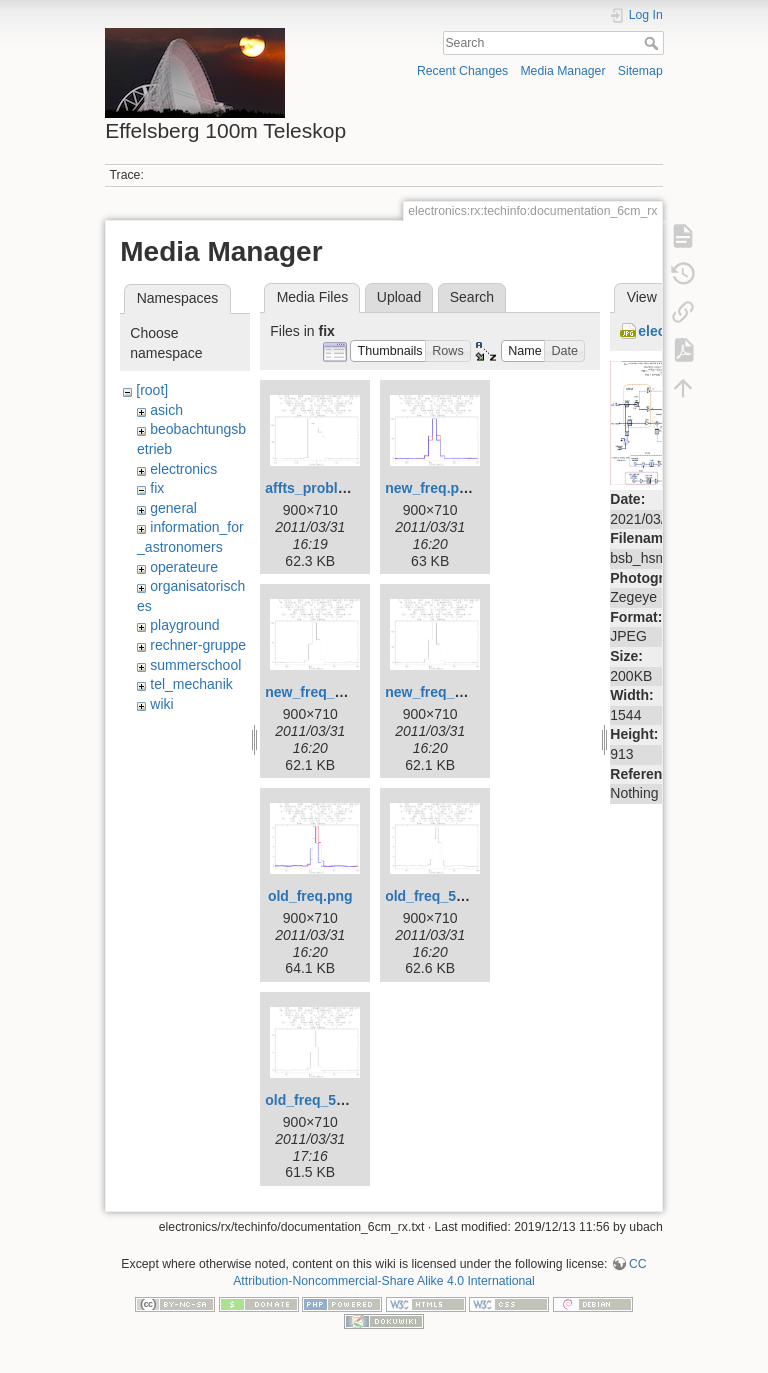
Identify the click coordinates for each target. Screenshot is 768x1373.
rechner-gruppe (198, 645)
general (173, 508)
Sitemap (640, 71)
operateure (184, 567)
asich (166, 410)
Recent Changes (462, 71)
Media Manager (562, 71)
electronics (183, 469)
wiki (161, 704)
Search (653, 43)
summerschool (195, 665)
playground (184, 625)
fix (157, 488)
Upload (399, 297)
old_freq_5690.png (327, 1100)
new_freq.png (430, 488)
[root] (152, 390)
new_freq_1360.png (330, 692)
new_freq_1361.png (450, 692)
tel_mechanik (191, 684)
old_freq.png (310, 896)
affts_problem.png (326, 488)
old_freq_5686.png (447, 896)
